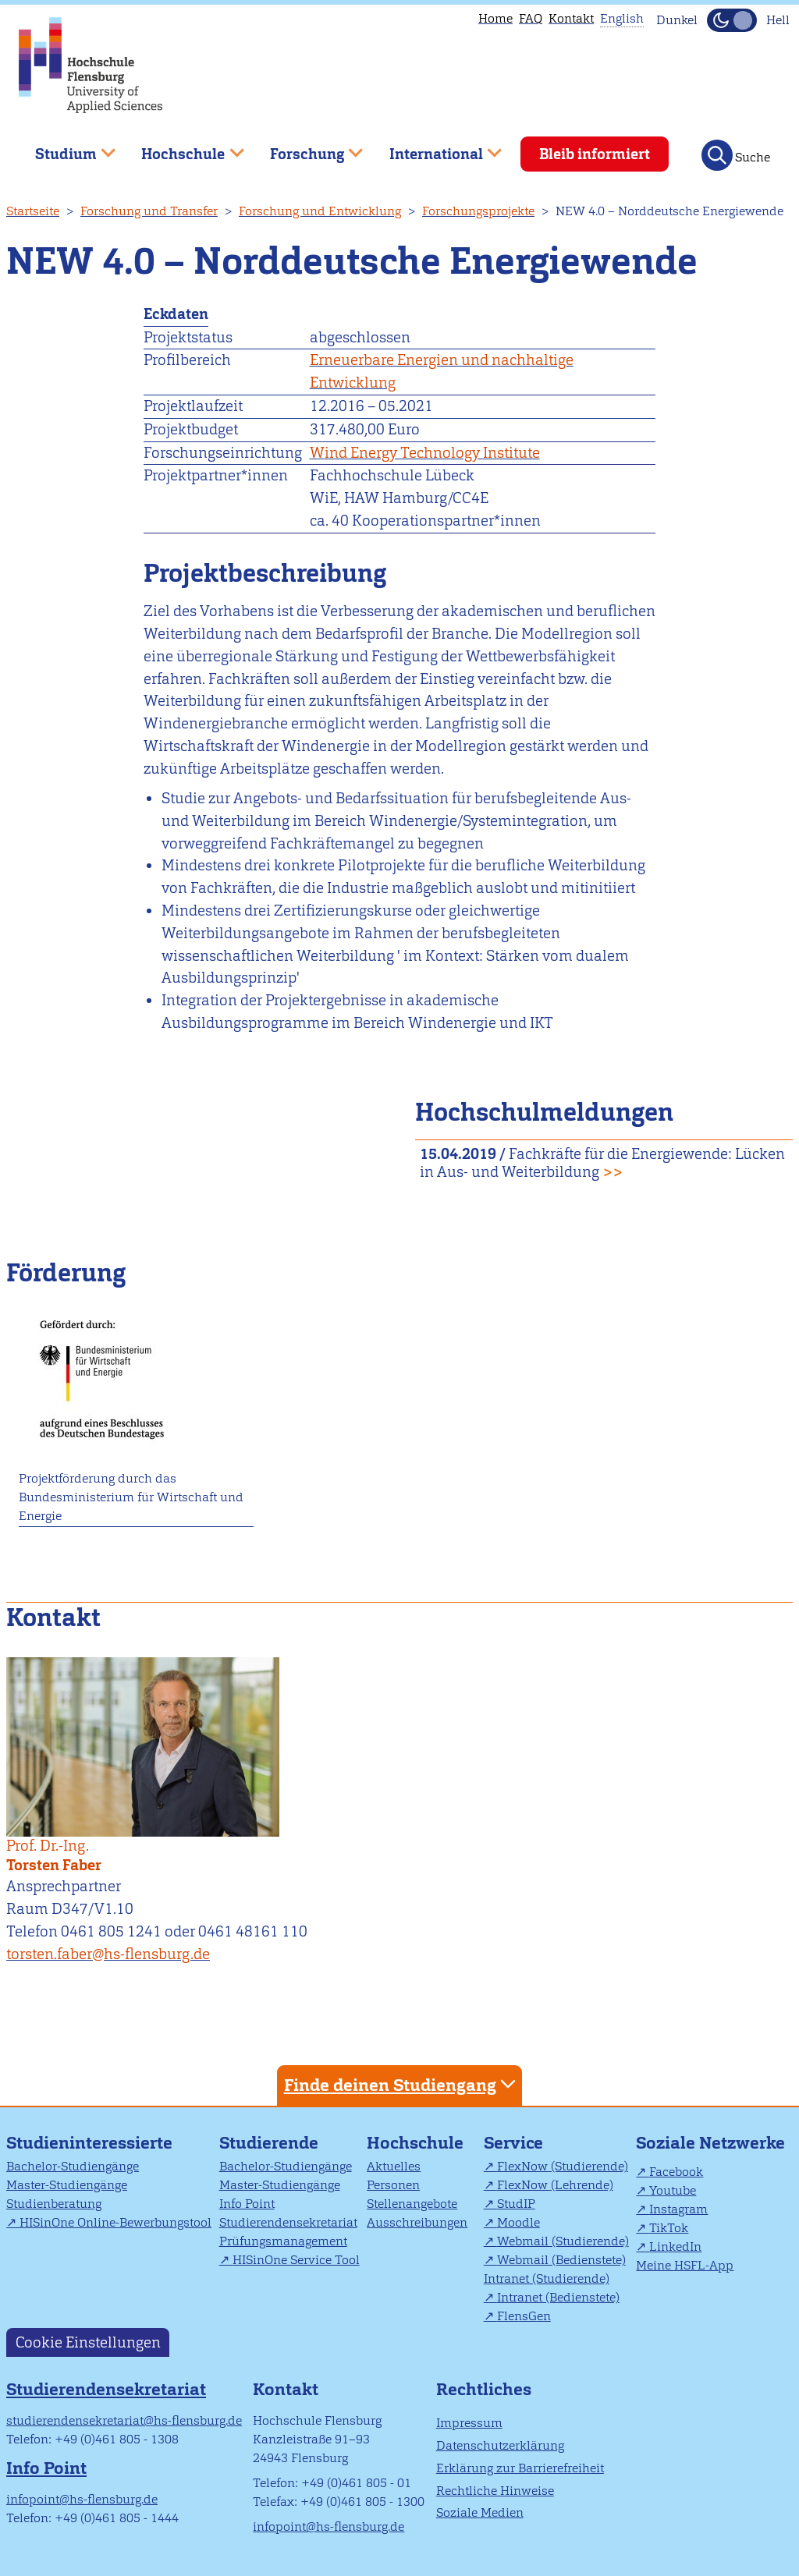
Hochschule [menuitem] (181, 148)
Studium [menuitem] (63, 148)
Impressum (469, 2423)
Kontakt (571, 18)
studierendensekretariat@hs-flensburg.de (124, 2420)
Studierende (268, 2142)
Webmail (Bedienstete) (561, 2260)
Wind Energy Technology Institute (425, 452)
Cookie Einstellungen (88, 2342)
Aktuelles (394, 2166)
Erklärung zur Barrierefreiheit (520, 2468)
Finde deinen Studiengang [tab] (402, 2084)
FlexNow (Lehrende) (555, 2185)
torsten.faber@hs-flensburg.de (108, 1954)
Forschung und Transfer (149, 211)
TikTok (668, 2228)
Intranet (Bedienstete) (558, 2297)
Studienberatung (53, 2203)
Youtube (672, 2190)
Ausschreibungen (417, 2222)
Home (495, 18)
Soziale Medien (480, 2512)
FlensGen (524, 2316)
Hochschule (415, 2142)
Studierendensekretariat (288, 2222)
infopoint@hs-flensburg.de (82, 2499)
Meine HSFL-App (684, 2265)
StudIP (516, 2203)
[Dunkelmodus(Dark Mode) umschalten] (732, 20)
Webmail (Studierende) (563, 2241)
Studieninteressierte (89, 2142)
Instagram (678, 2209)
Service (513, 2142)
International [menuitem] (434, 148)
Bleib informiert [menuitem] (594, 154)
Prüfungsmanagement (283, 2241)
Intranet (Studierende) (546, 2278)
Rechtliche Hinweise (495, 2490)
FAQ (530, 18)
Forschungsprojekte (478, 211)
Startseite (32, 211)
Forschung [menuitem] (305, 148)
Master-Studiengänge (66, 2185)
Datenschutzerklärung (500, 2445)
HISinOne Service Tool (296, 2260)
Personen (393, 2185)
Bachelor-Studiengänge (72, 2166)
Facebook (676, 2171)
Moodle (518, 2222)
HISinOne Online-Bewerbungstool (115, 2222)
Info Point (247, 2203)
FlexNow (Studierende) (562, 2166)
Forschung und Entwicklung (320, 211)
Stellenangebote (412, 2203)
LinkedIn (675, 2246)
